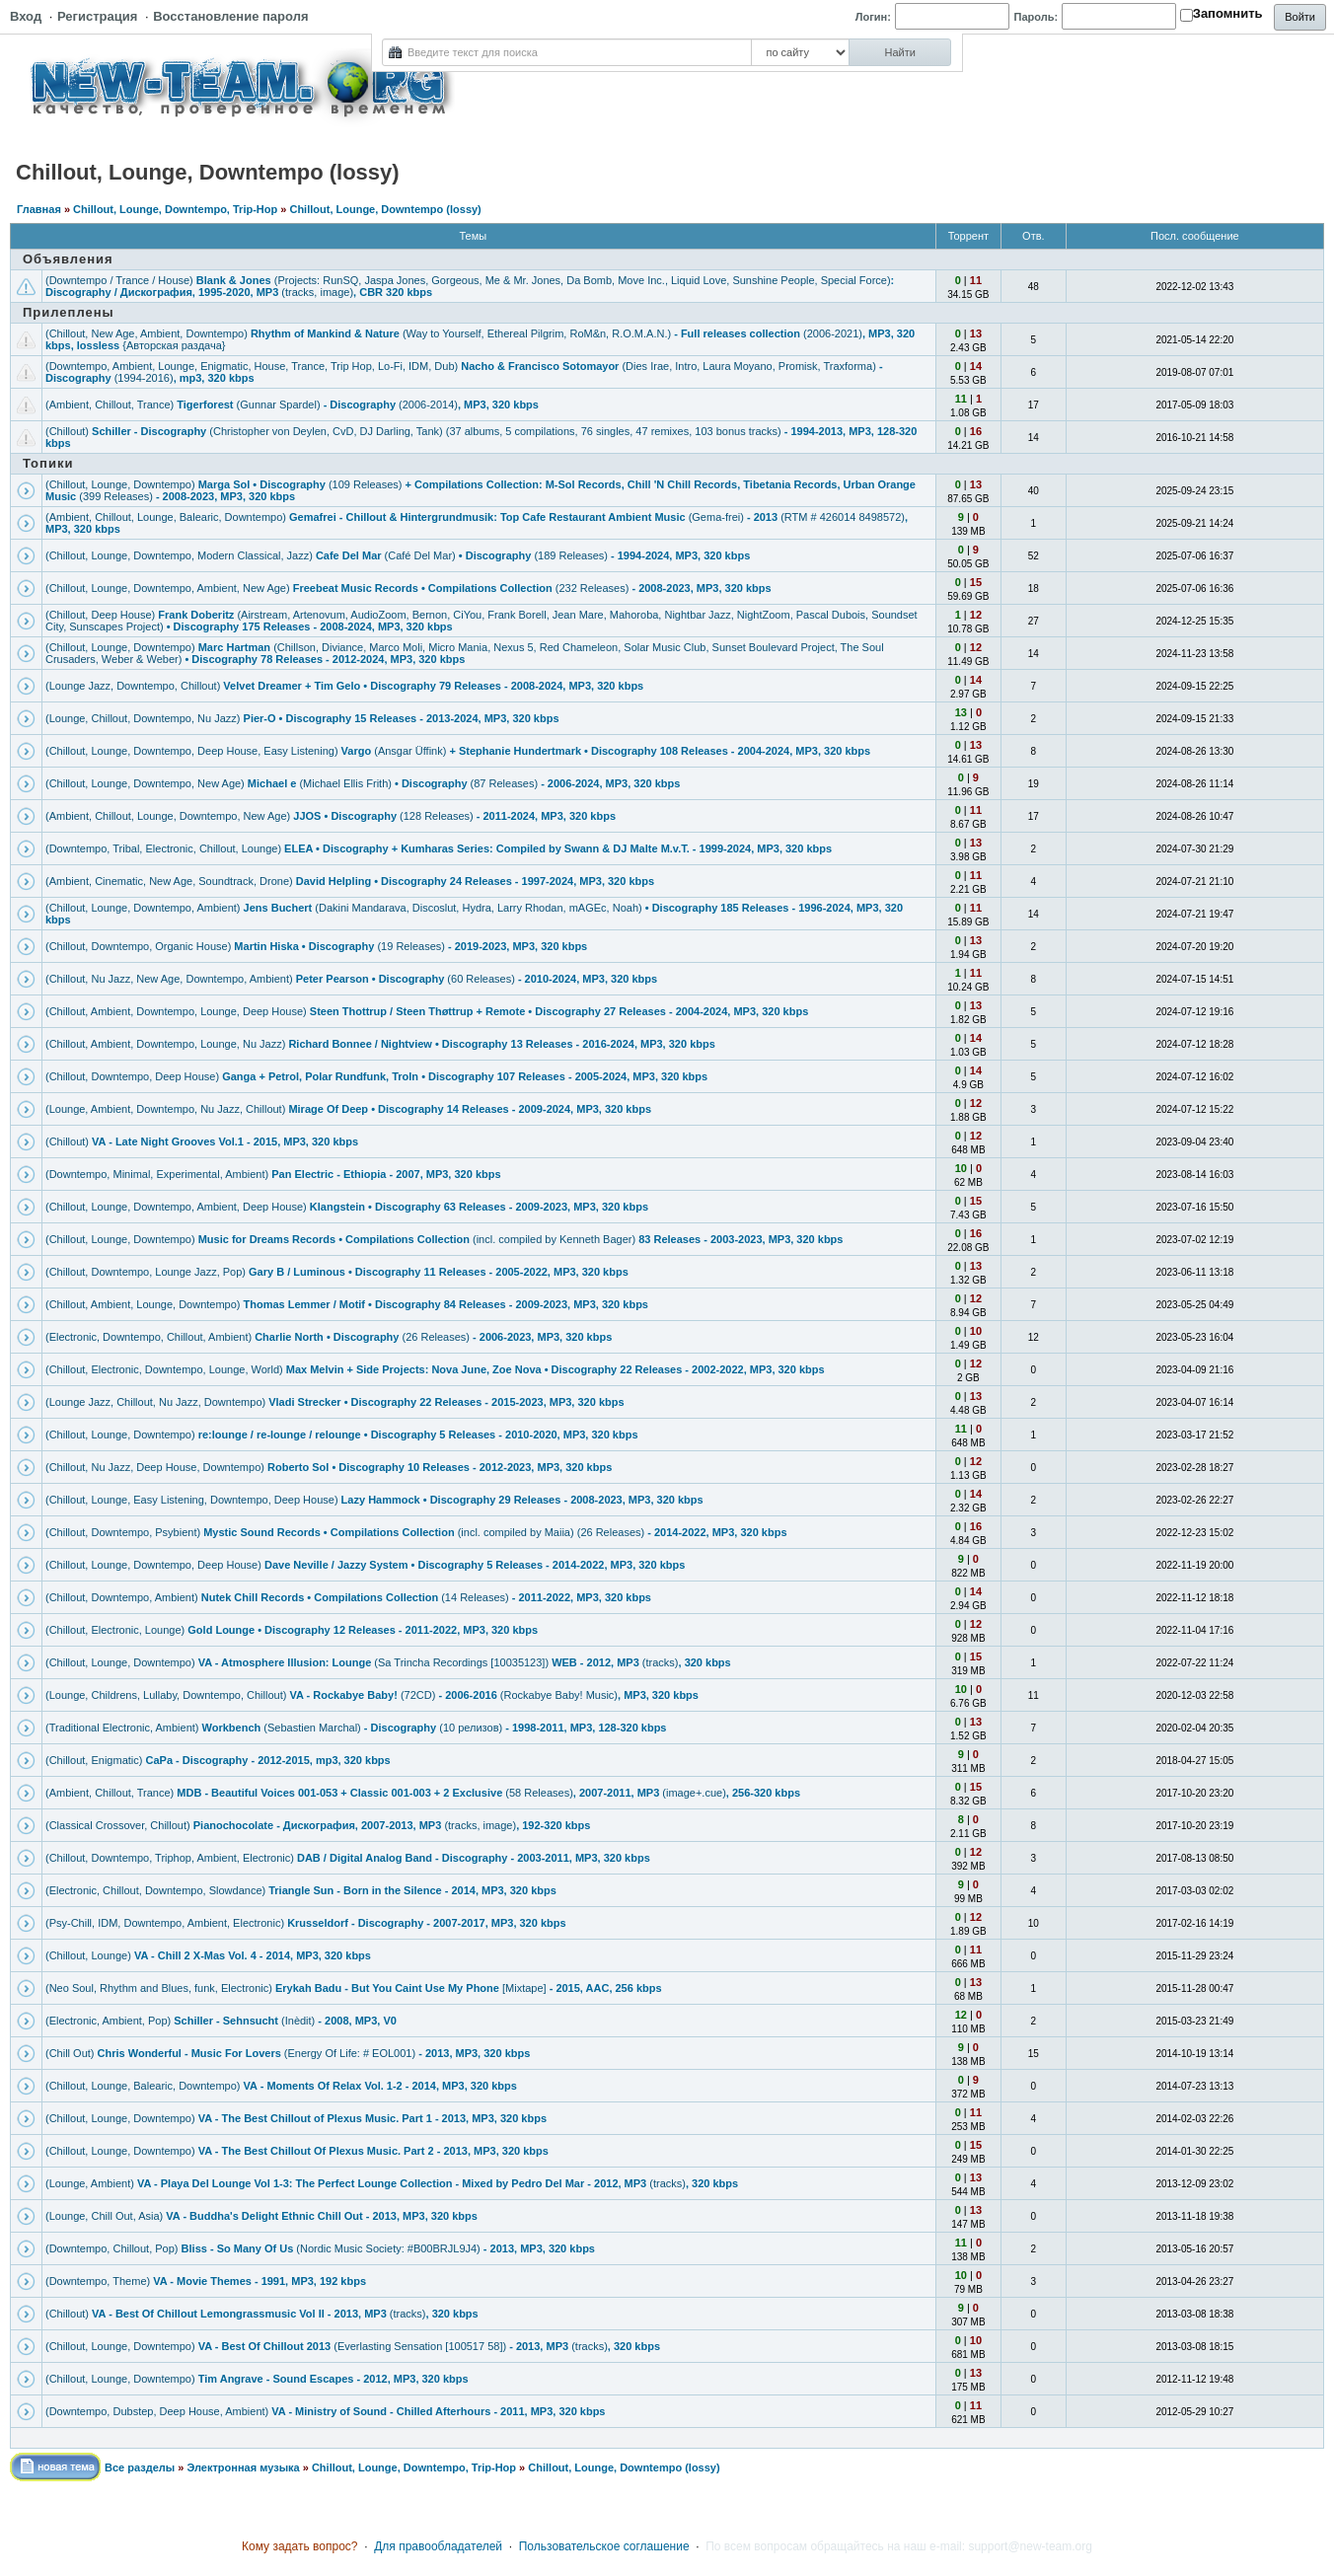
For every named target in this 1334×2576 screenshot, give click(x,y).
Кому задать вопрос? (300, 2546)
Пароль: (1036, 17)
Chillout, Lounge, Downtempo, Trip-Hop (175, 209)
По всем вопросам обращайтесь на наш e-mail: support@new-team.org (898, 2546)
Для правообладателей (438, 2546)
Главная (39, 209)
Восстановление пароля (230, 16)
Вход (25, 16)
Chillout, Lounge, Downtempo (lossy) (385, 209)
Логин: (873, 17)
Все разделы (140, 2467)
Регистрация (97, 16)
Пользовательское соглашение (604, 2546)
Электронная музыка (242, 2467)
